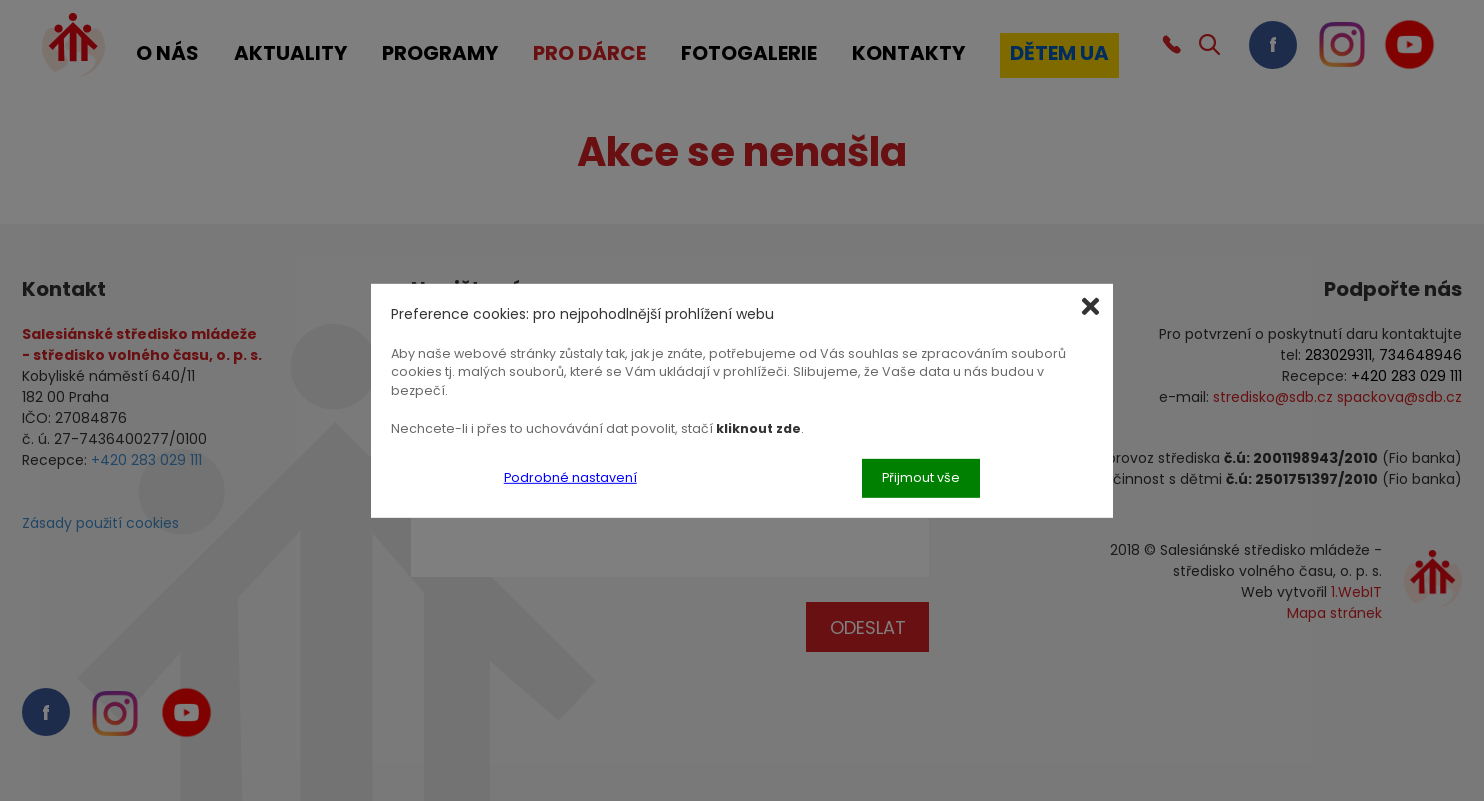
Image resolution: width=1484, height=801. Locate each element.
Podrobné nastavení (570, 477)
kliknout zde (758, 428)
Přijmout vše (921, 477)
